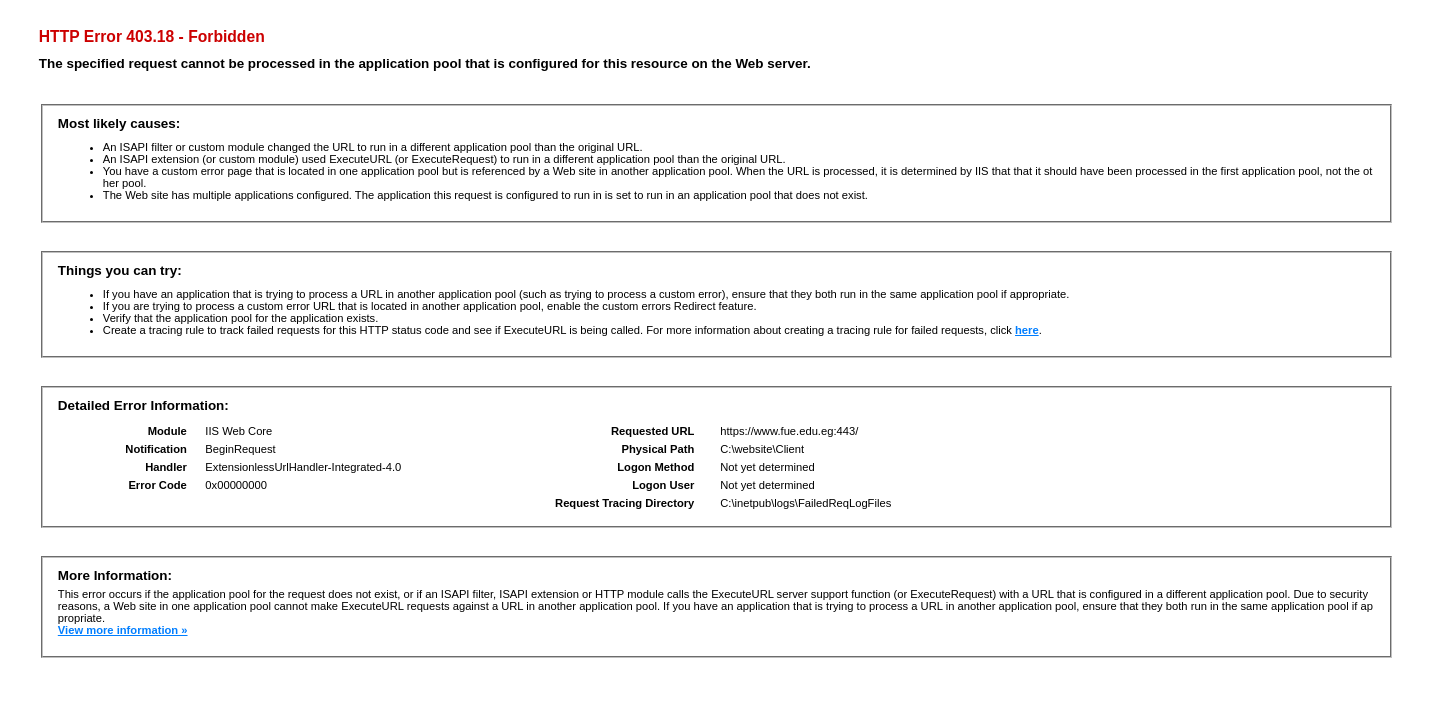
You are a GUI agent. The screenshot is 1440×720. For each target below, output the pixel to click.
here (1027, 330)
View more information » (123, 630)
